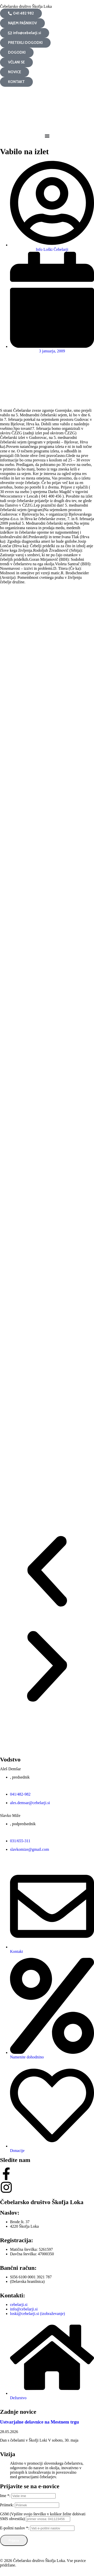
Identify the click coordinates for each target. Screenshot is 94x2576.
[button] (47, 1571)
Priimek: (7, 2505)
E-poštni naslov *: (37, 2528)
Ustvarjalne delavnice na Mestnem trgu (39, 2422)
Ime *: (28, 2495)
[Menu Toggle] (47, 135)
